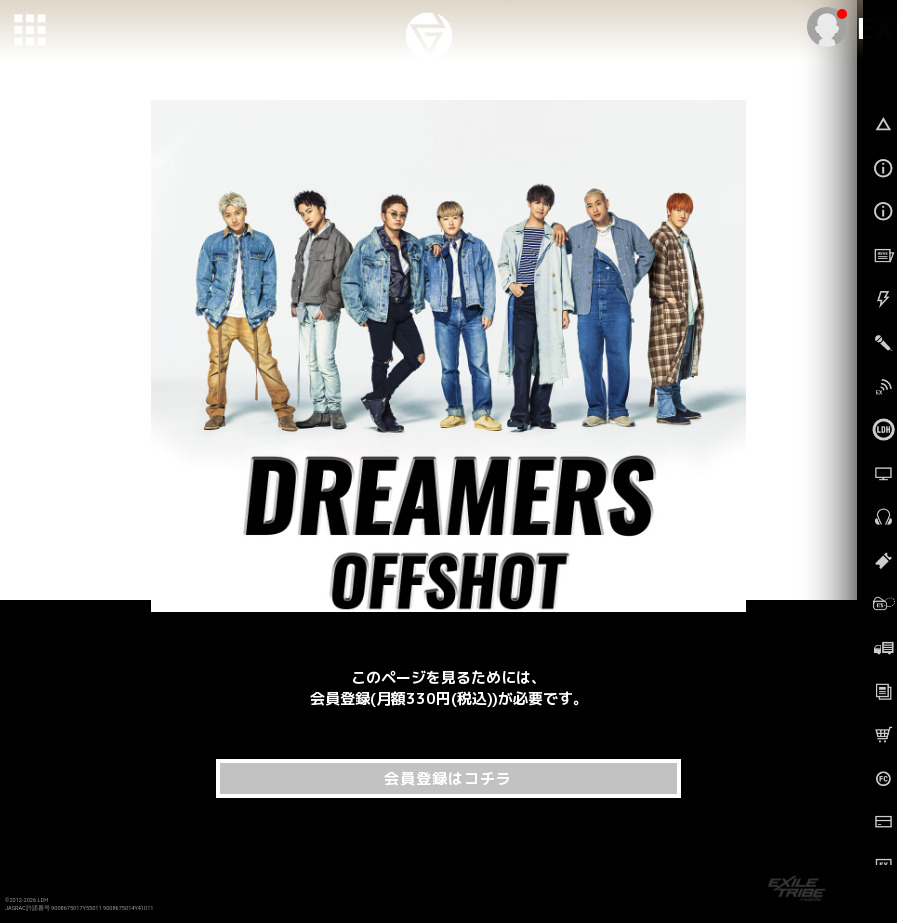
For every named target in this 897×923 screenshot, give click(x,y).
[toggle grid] (31, 31)
